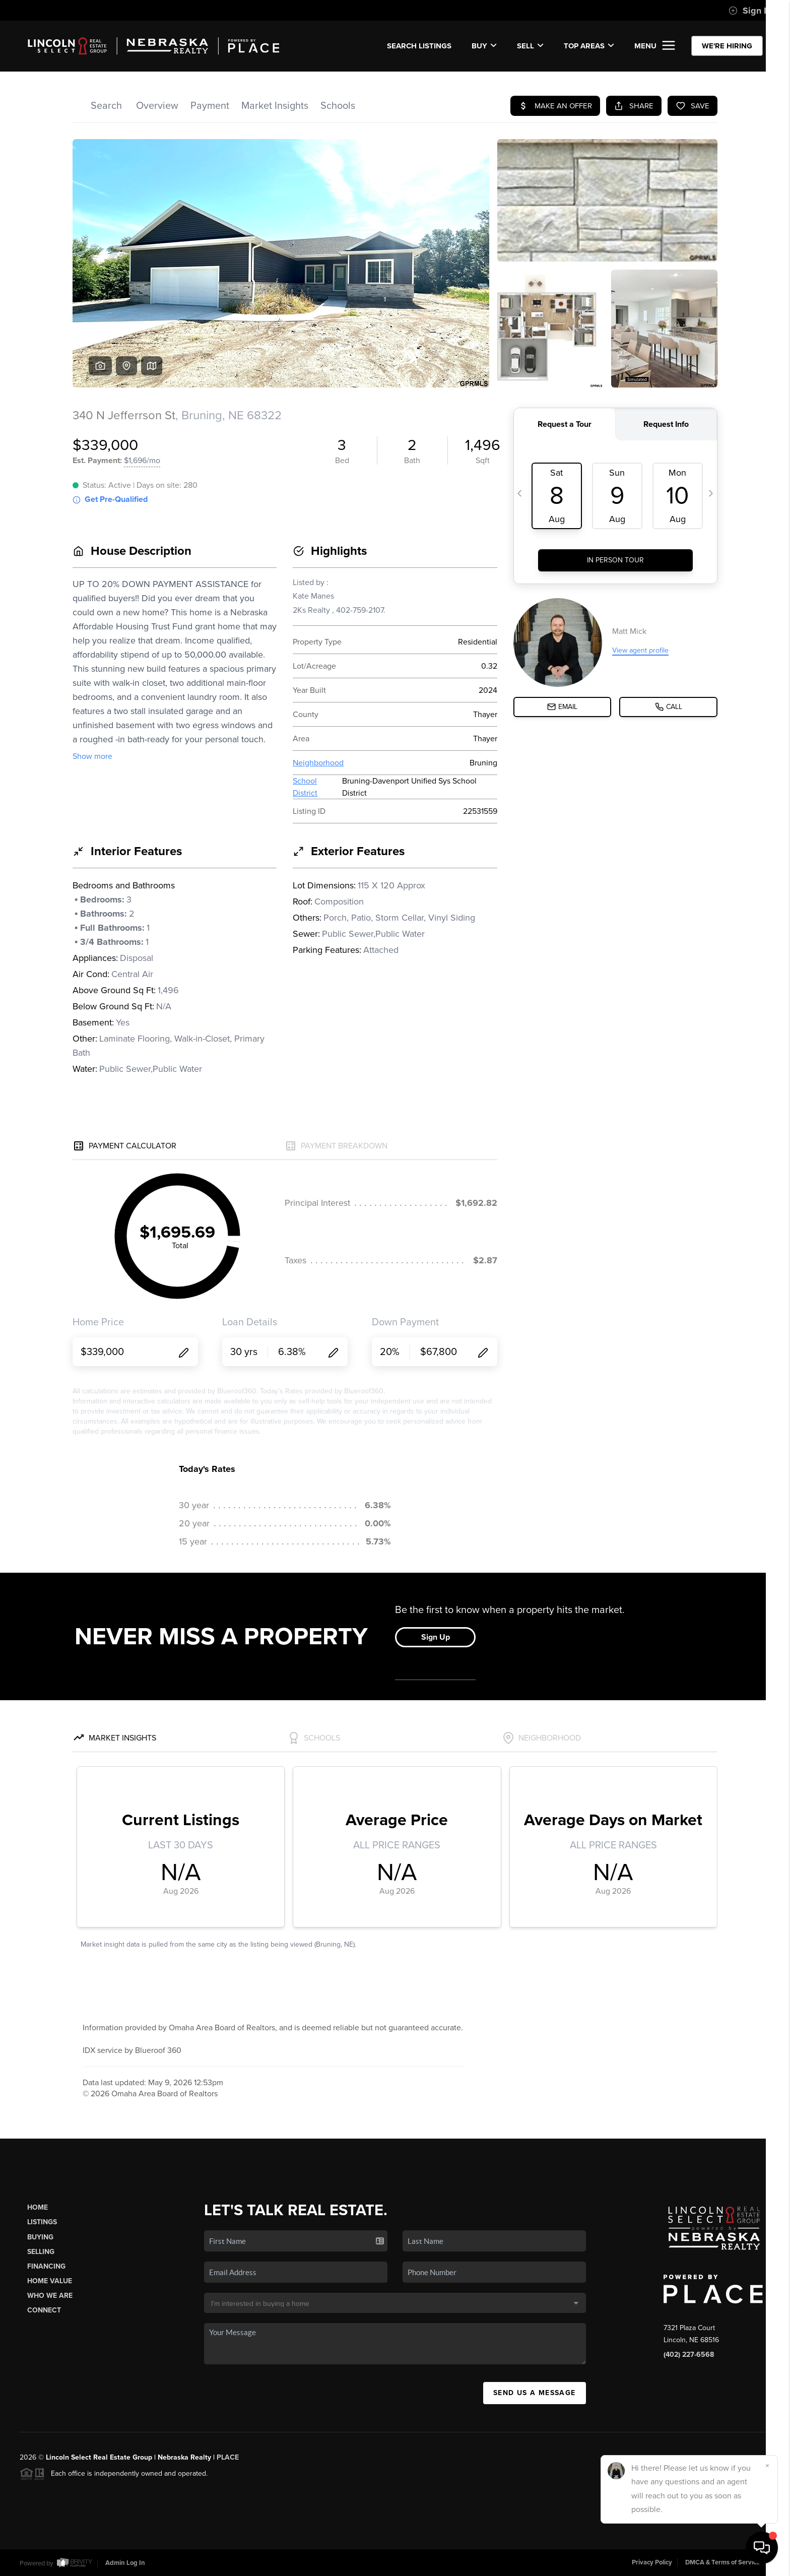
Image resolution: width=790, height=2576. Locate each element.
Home (37, 2207)
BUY (484, 45)
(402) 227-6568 (689, 2354)
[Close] (767, 2466)
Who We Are (50, 2295)
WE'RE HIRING (727, 45)
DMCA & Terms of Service (722, 2562)
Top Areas (589, 45)
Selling (40, 2251)
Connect (44, 2310)
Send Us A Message (534, 2393)
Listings (42, 2222)
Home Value (49, 2281)
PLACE (228, 2457)
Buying (40, 2237)
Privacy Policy (652, 2562)
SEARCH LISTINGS (419, 45)
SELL (530, 45)
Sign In (750, 11)
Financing (46, 2266)
